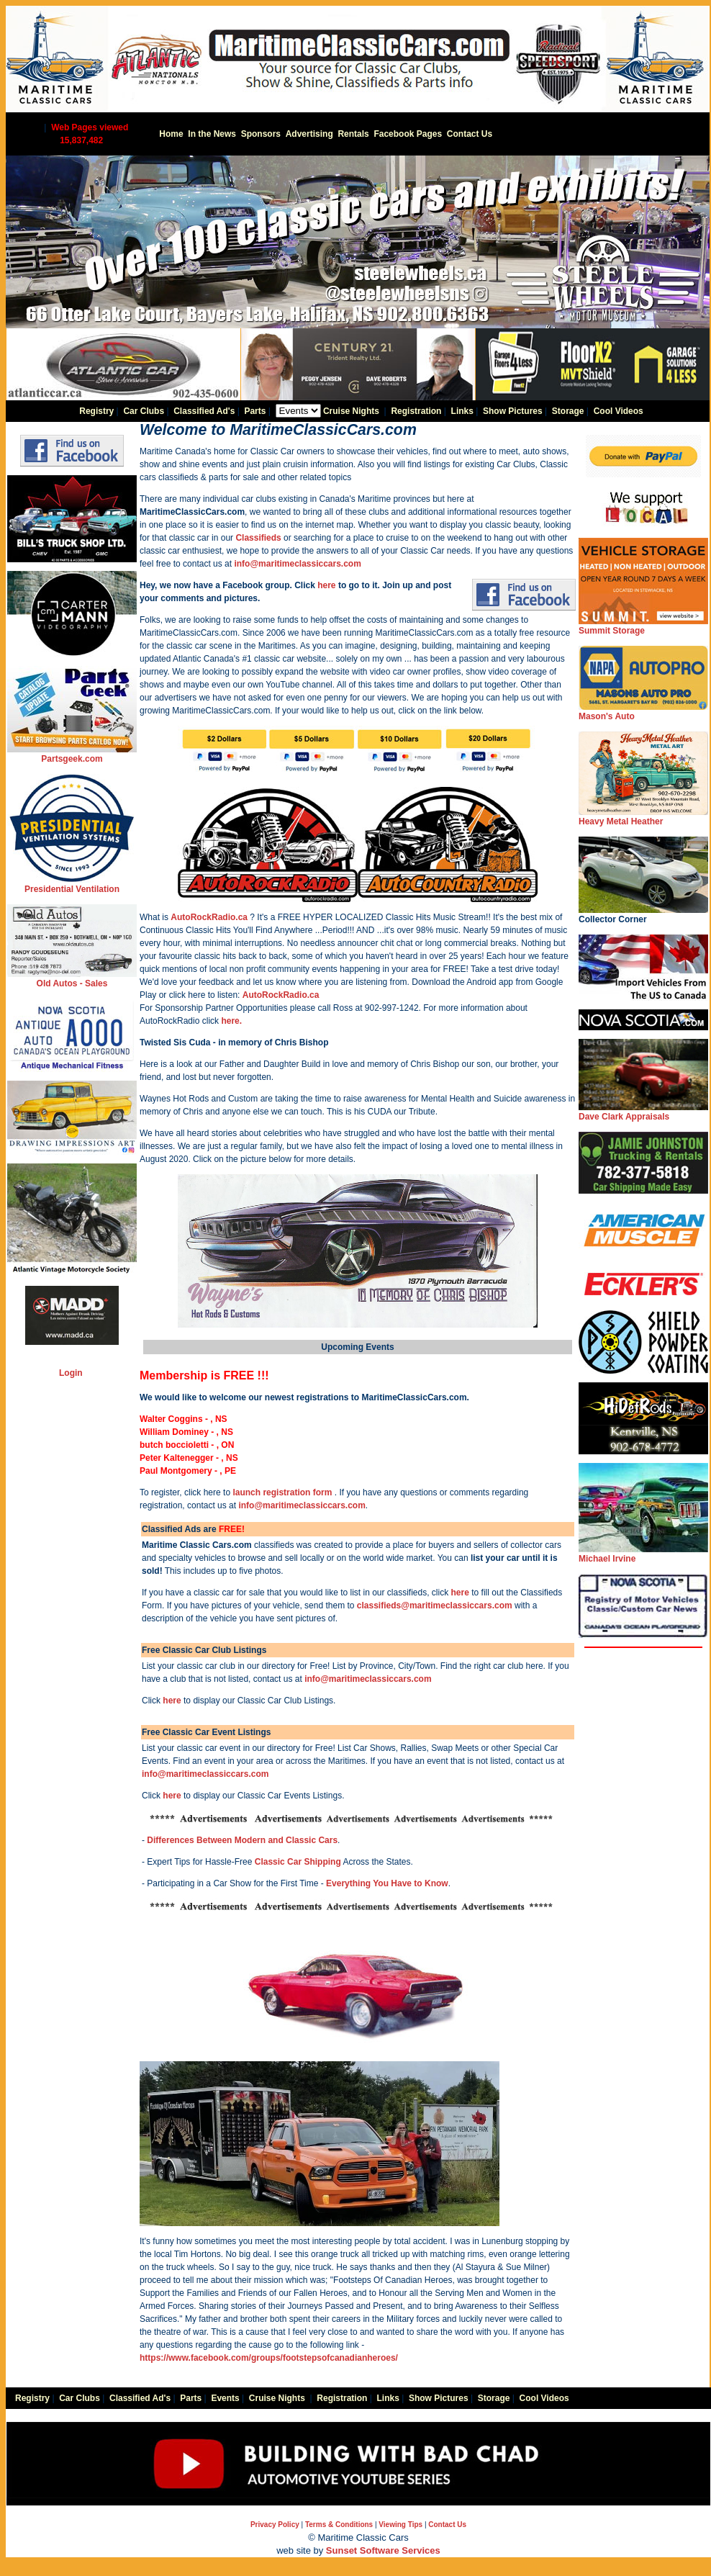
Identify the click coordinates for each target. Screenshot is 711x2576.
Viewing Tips (400, 2524)
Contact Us (469, 134)
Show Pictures (513, 411)
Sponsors (261, 134)
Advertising (309, 134)
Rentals (353, 134)
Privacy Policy (274, 2524)
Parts (255, 411)
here (326, 585)
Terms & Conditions (339, 2524)
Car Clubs (143, 411)
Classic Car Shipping (298, 1862)
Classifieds (258, 538)
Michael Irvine (643, 1554)
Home (171, 134)
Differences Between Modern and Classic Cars (242, 1840)
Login (71, 1373)
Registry (96, 411)
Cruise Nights (351, 411)
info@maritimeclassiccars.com (297, 564)
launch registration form (282, 1492)
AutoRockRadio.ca (209, 917)
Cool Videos (618, 411)
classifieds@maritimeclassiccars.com (434, 1605)
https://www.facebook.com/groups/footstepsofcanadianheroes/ (269, 2358)
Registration (416, 411)
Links (462, 411)
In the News (212, 134)
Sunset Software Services (383, 2550)
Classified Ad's (204, 411)
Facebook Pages (407, 134)
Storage (568, 411)
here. (231, 1021)
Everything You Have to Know (387, 1883)
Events (225, 2398)
